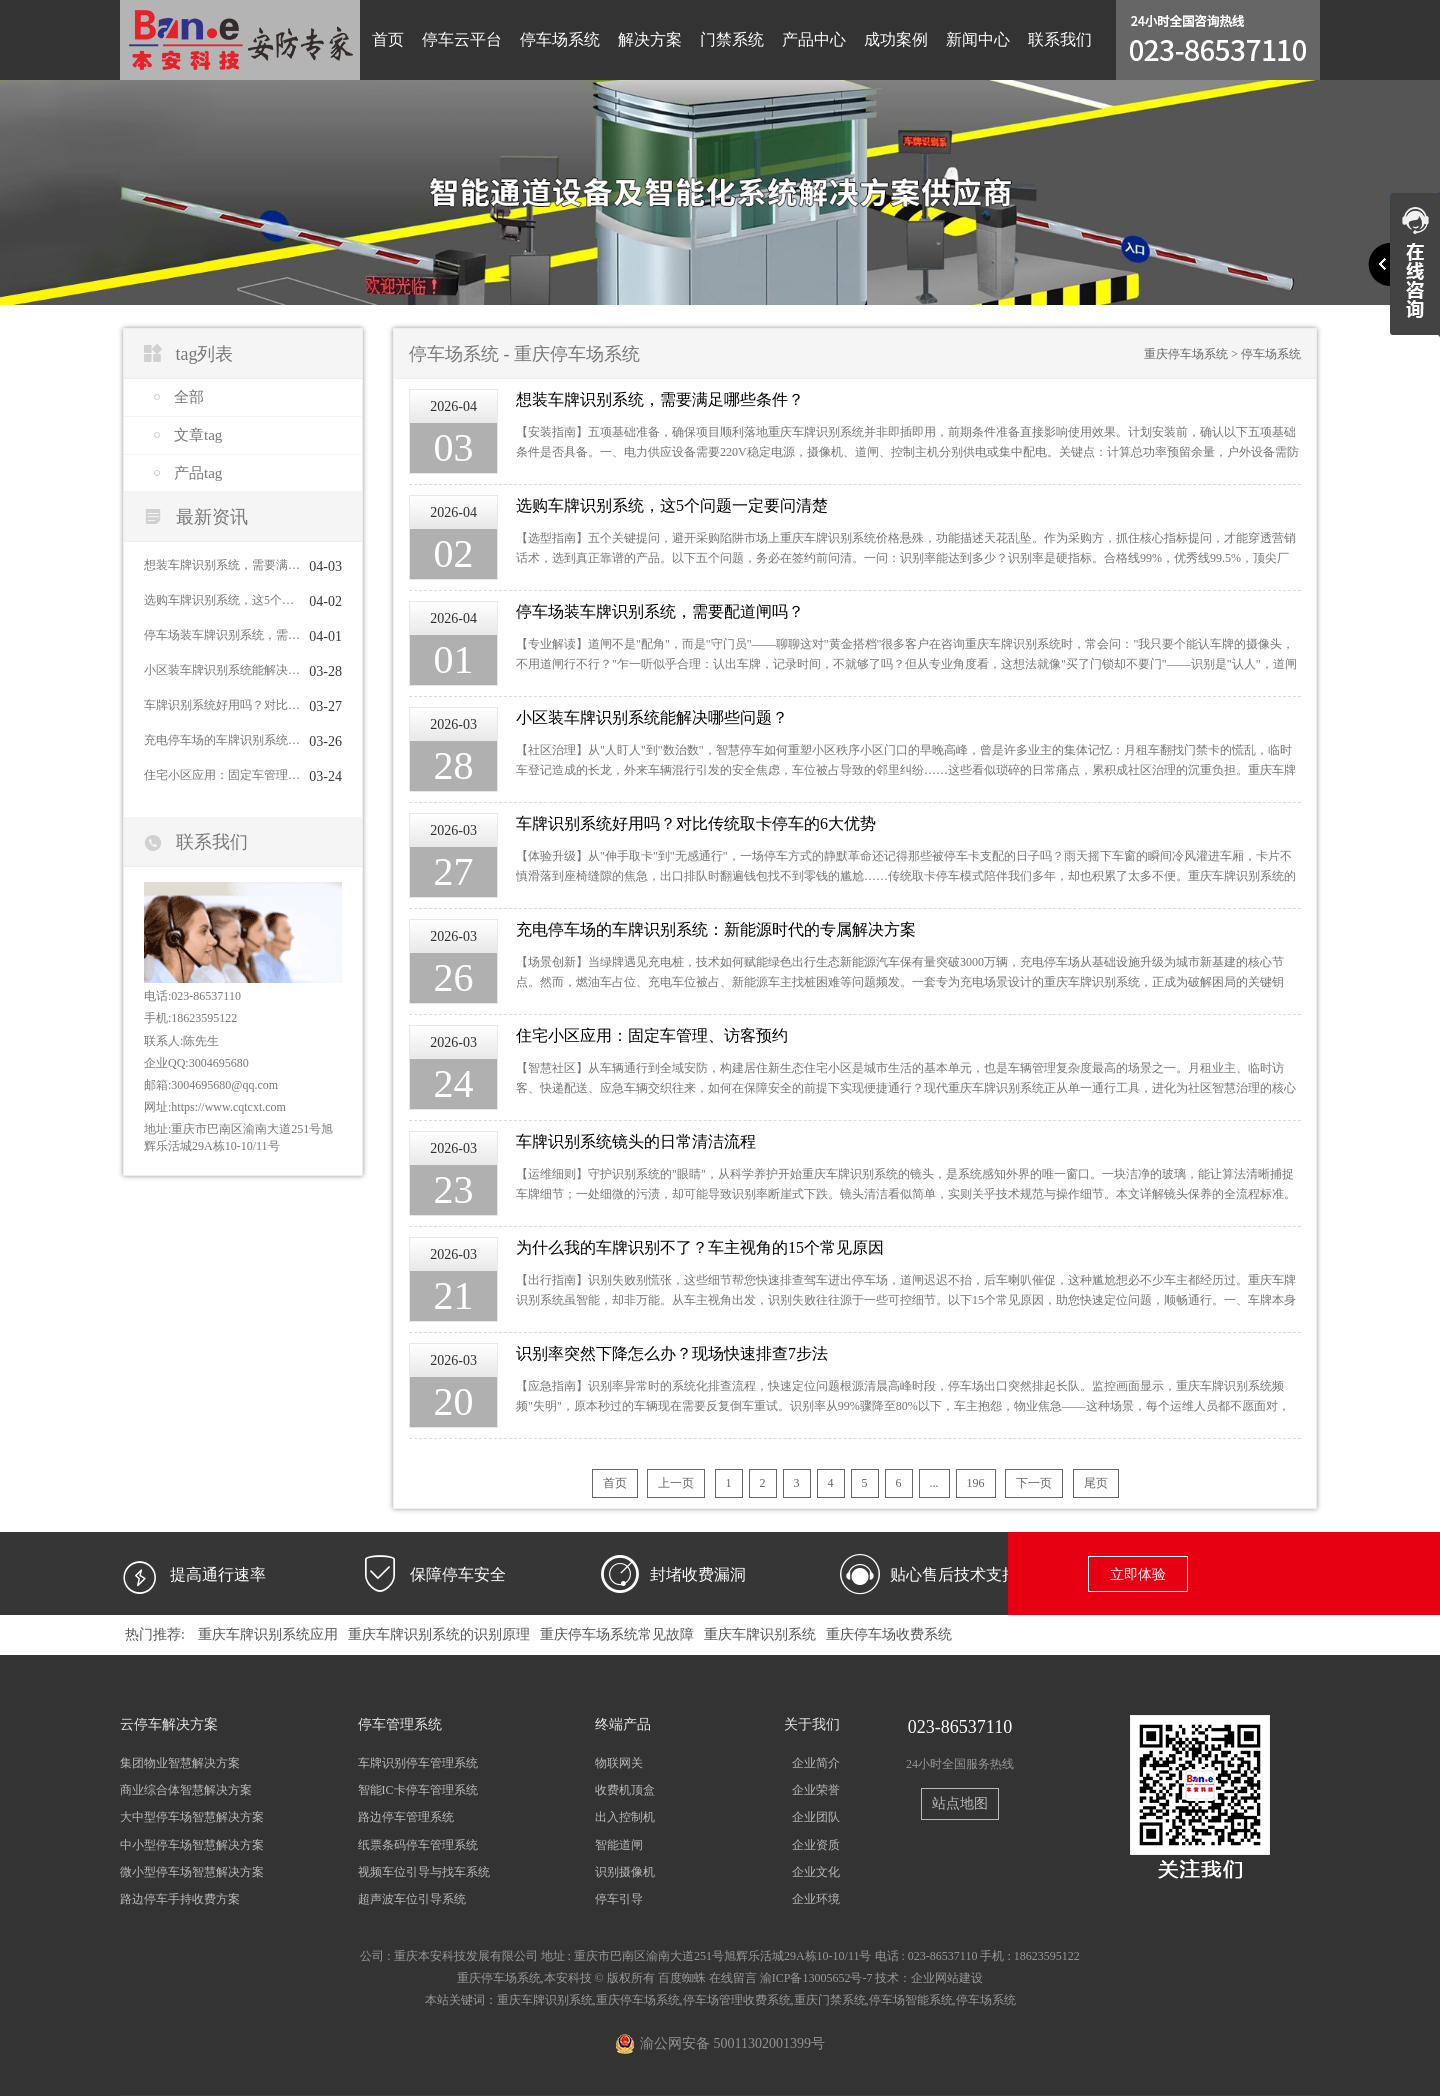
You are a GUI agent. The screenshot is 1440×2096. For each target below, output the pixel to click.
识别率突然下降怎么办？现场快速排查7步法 (672, 1353)
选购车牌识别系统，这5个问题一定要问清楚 (222, 600)
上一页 (676, 1483)
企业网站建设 (947, 1978)
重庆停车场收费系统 (889, 1634)
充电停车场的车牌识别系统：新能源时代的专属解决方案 (222, 740)
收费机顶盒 (625, 1790)
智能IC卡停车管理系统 (418, 1790)
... (934, 1483)
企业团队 (816, 1817)
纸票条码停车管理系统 (418, 1845)
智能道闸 (619, 1845)
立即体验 (1138, 1574)
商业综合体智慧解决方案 (186, 1790)
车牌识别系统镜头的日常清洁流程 (636, 1141)
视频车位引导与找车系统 (424, 1872)
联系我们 (1060, 39)
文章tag (198, 435)
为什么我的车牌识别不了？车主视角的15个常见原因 (700, 1247)
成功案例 (896, 39)
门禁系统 (732, 39)
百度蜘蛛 (682, 1978)
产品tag (198, 473)
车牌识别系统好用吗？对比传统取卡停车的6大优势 (222, 705)
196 (976, 1483)
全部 (189, 397)
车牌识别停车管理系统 (418, 1763)
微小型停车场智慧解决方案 (192, 1872)
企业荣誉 (816, 1790)
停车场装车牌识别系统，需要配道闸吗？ (222, 635)
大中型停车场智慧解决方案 (192, 1817)
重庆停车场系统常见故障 (617, 1634)
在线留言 (733, 1978)
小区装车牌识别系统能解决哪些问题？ (222, 670)
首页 (388, 39)
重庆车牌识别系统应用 (268, 1634)
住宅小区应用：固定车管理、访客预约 (222, 775)
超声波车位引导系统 (412, 1899)
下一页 (1034, 1483)
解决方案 (650, 39)
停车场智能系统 (911, 2000)
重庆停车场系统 (1186, 354)
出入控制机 (625, 1817)
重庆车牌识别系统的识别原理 (439, 1634)
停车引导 (619, 1899)
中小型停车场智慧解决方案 (192, 1845)
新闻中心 (978, 39)
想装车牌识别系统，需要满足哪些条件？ (222, 565)
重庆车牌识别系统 (760, 1634)
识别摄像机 (625, 1872)
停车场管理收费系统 (737, 2000)
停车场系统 (560, 39)
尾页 (1096, 1483)
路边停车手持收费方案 (180, 1899)
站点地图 (960, 1803)
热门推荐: (155, 1634)
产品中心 (814, 39)
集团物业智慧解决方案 (180, 1763)
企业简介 (816, 1763)
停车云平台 (462, 39)
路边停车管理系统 (406, 1817)
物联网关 (619, 1763)
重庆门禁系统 (830, 2000)
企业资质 (816, 1845)
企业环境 (816, 1899)
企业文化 (816, 1872)
